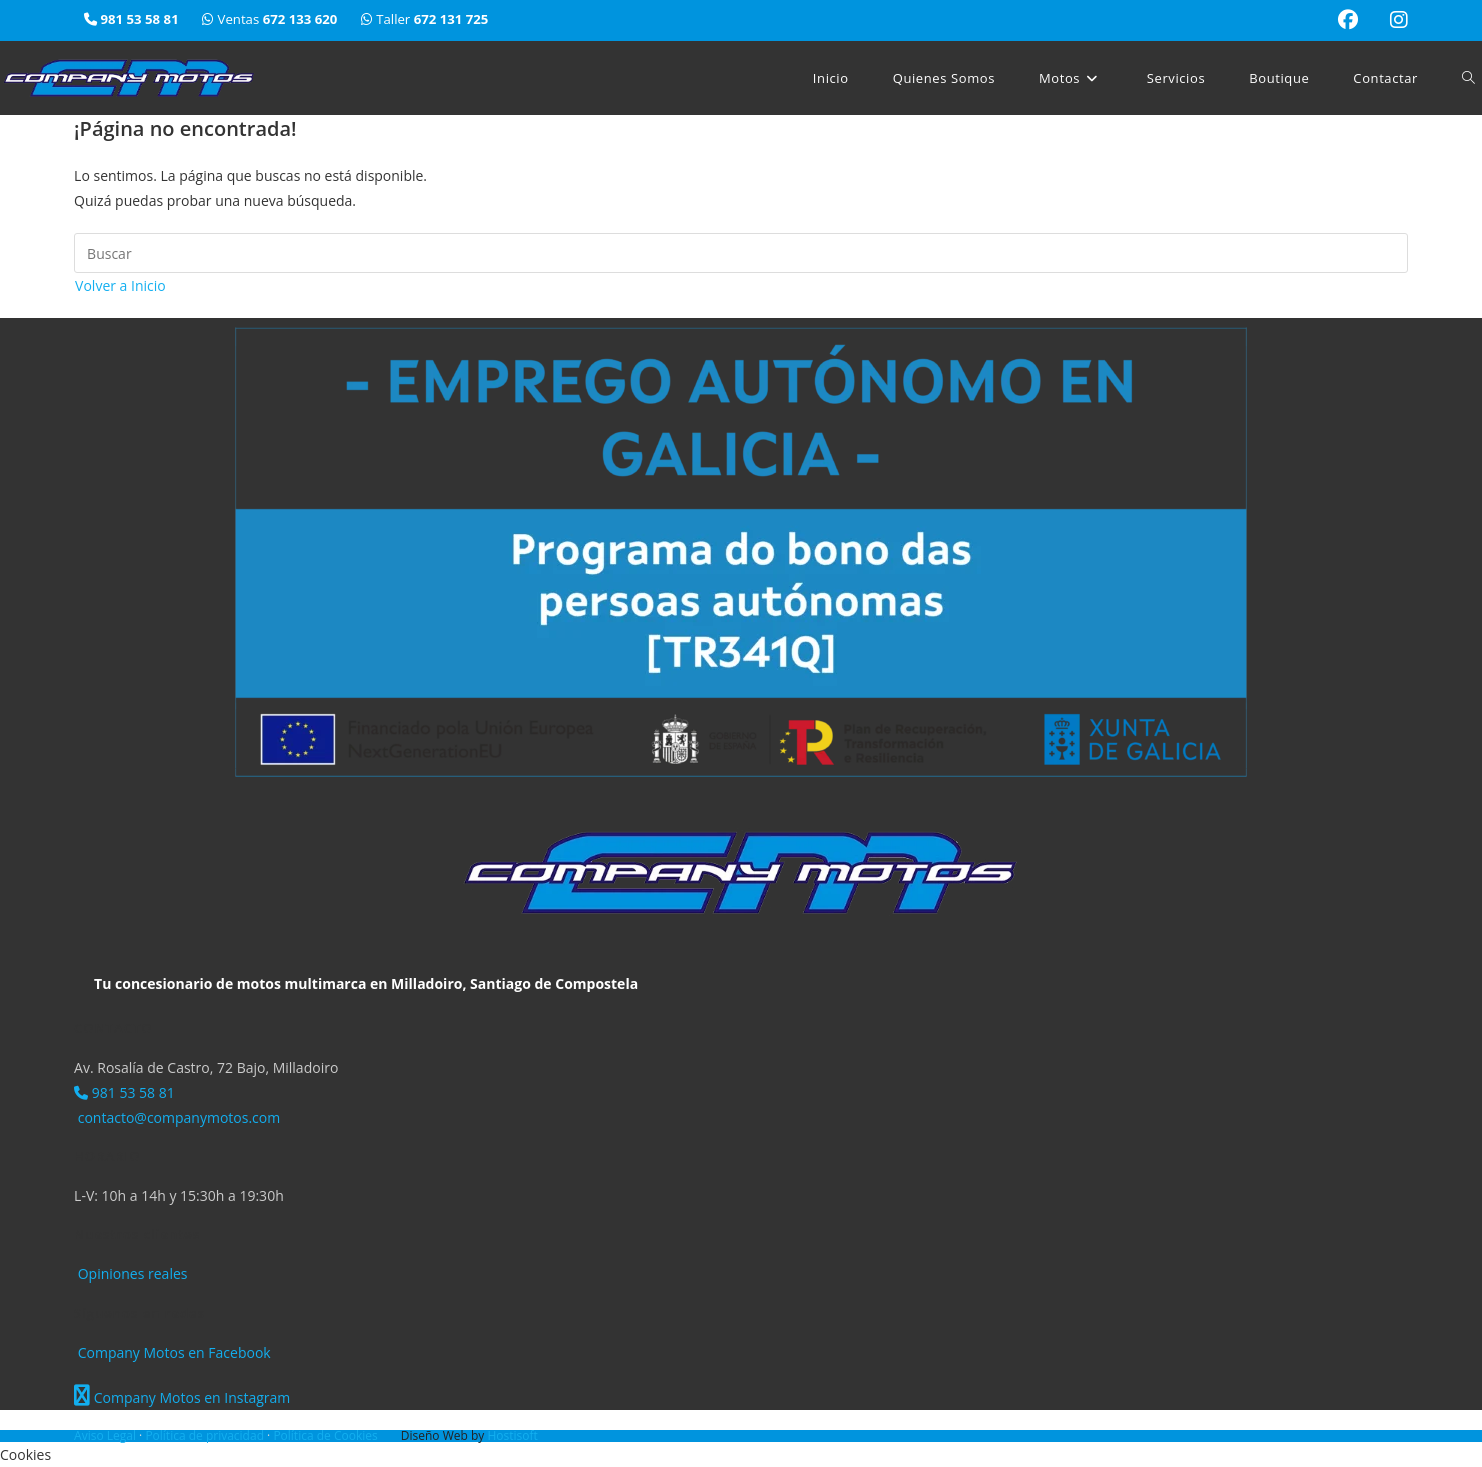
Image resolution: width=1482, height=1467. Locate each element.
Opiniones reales (130, 1273)
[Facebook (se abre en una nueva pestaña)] (1348, 20)
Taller (425, 19)
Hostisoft (512, 1435)
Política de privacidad (206, 1435)
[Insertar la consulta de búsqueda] (741, 253)
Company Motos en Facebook (172, 1352)
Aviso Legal (106, 1435)
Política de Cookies (326, 1435)
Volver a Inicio (120, 285)
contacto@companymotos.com (177, 1117)
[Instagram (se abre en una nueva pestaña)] (1391, 20)
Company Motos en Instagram (182, 1397)
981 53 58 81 (124, 1092)
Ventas (271, 19)
